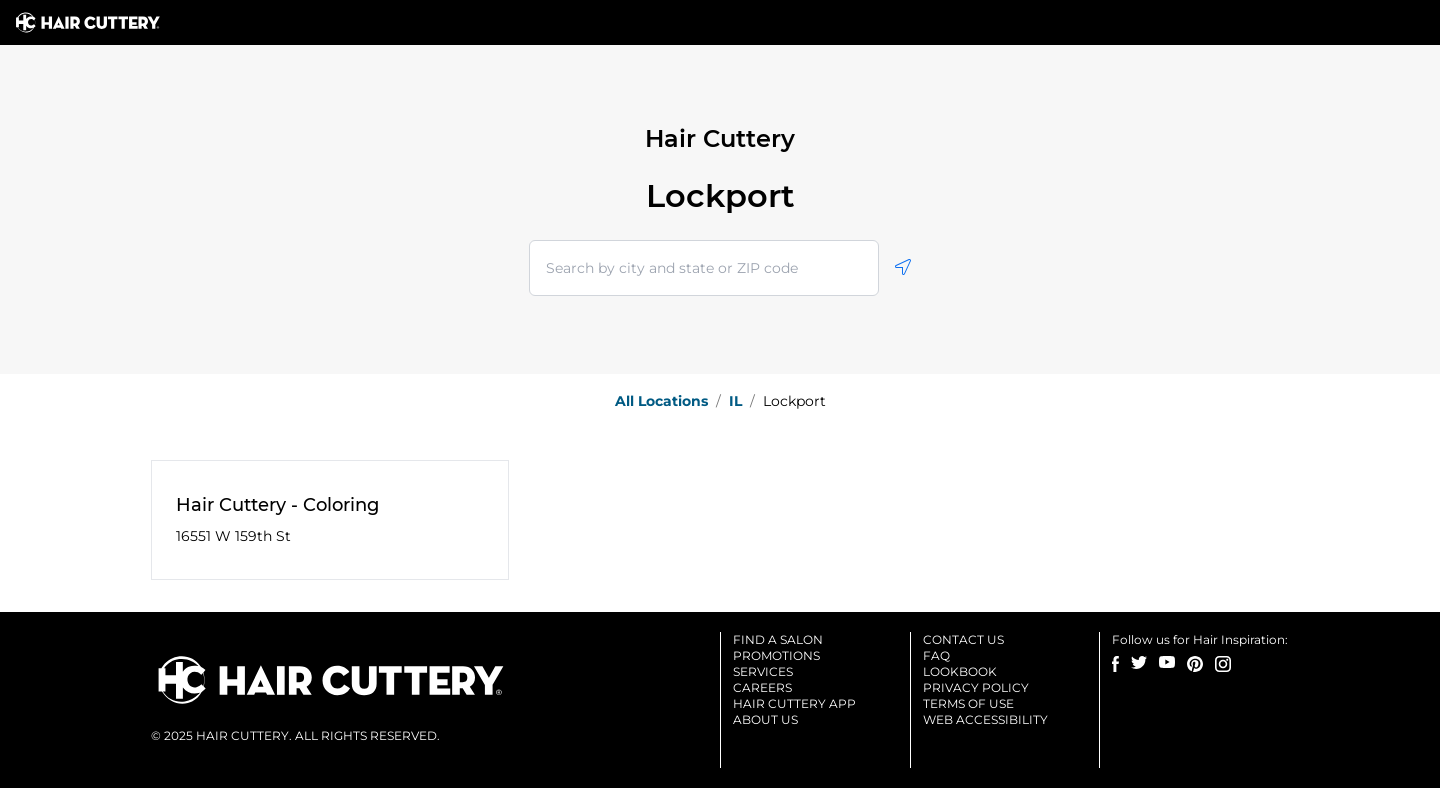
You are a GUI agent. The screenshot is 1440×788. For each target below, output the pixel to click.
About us (765, 719)
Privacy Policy (976, 687)
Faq (936, 655)
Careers (762, 687)
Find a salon (778, 639)
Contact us (963, 639)
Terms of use (968, 703)
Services (763, 671)
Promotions (776, 655)
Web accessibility (985, 719)
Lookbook (960, 671)
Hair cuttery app (794, 703)
